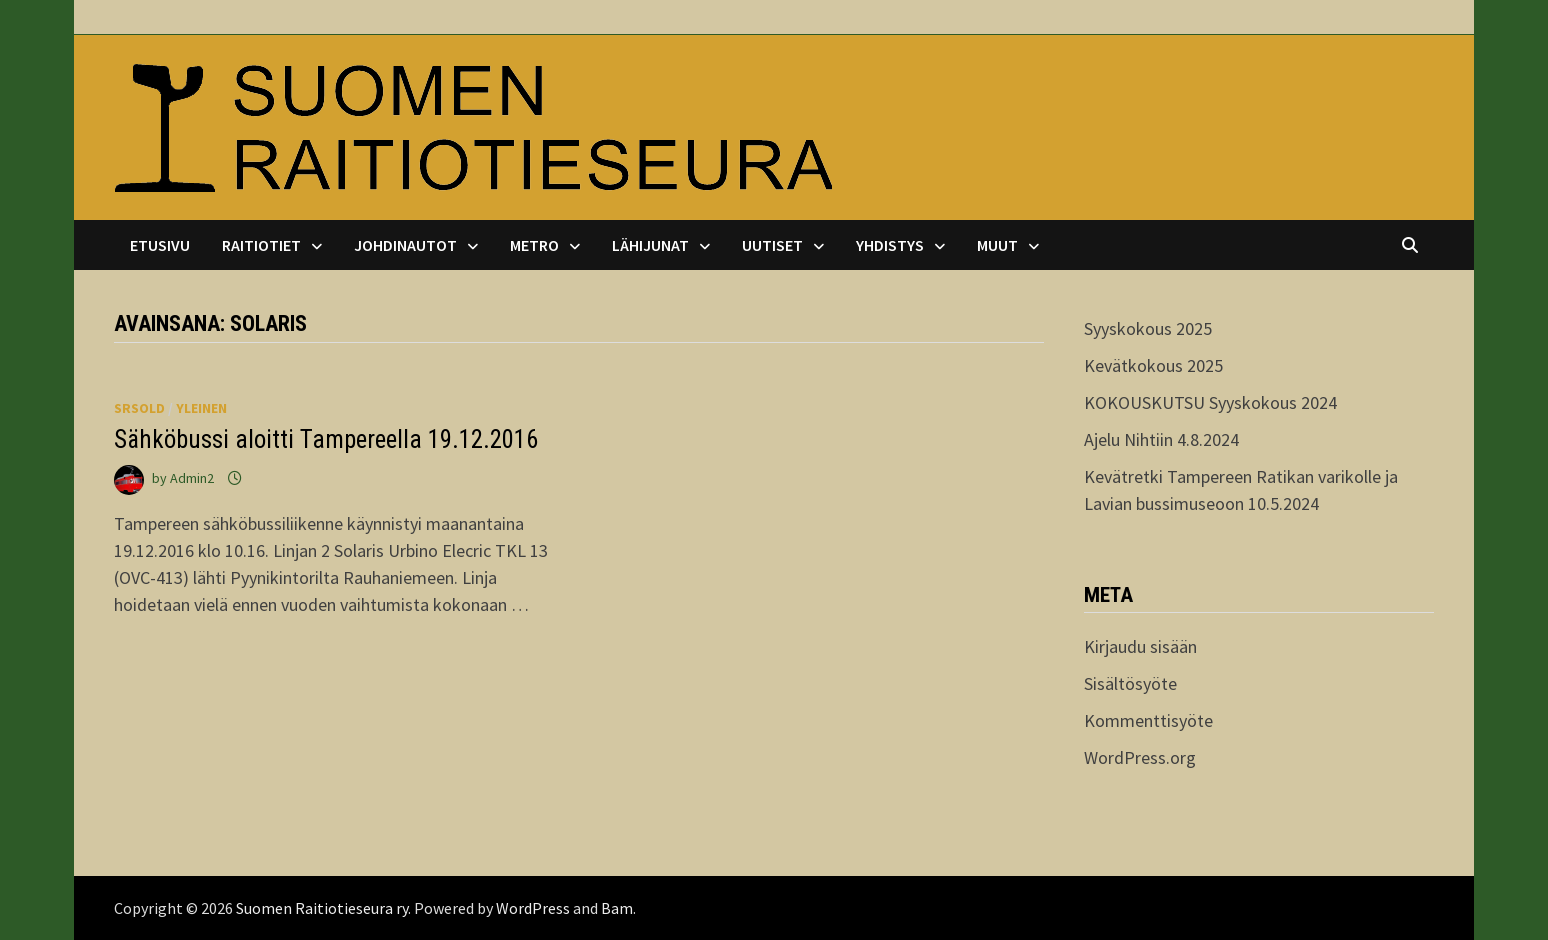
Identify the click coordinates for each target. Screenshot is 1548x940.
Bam (617, 908)
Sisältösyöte (1130, 683)
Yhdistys (890, 245)
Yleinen (201, 408)
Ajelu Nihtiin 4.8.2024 (1161, 439)
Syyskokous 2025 (1148, 328)
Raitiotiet (261, 245)
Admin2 (192, 478)
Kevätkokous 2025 (1153, 365)
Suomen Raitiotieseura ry (322, 908)
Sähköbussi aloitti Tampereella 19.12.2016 (326, 439)
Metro (534, 245)
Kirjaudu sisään (1140, 646)
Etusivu (160, 245)
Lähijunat (650, 245)
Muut (997, 245)
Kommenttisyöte (1148, 720)
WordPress (533, 908)
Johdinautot (405, 245)
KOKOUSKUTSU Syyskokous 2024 (1210, 402)
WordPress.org (1140, 757)
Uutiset (772, 245)
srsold (139, 408)
